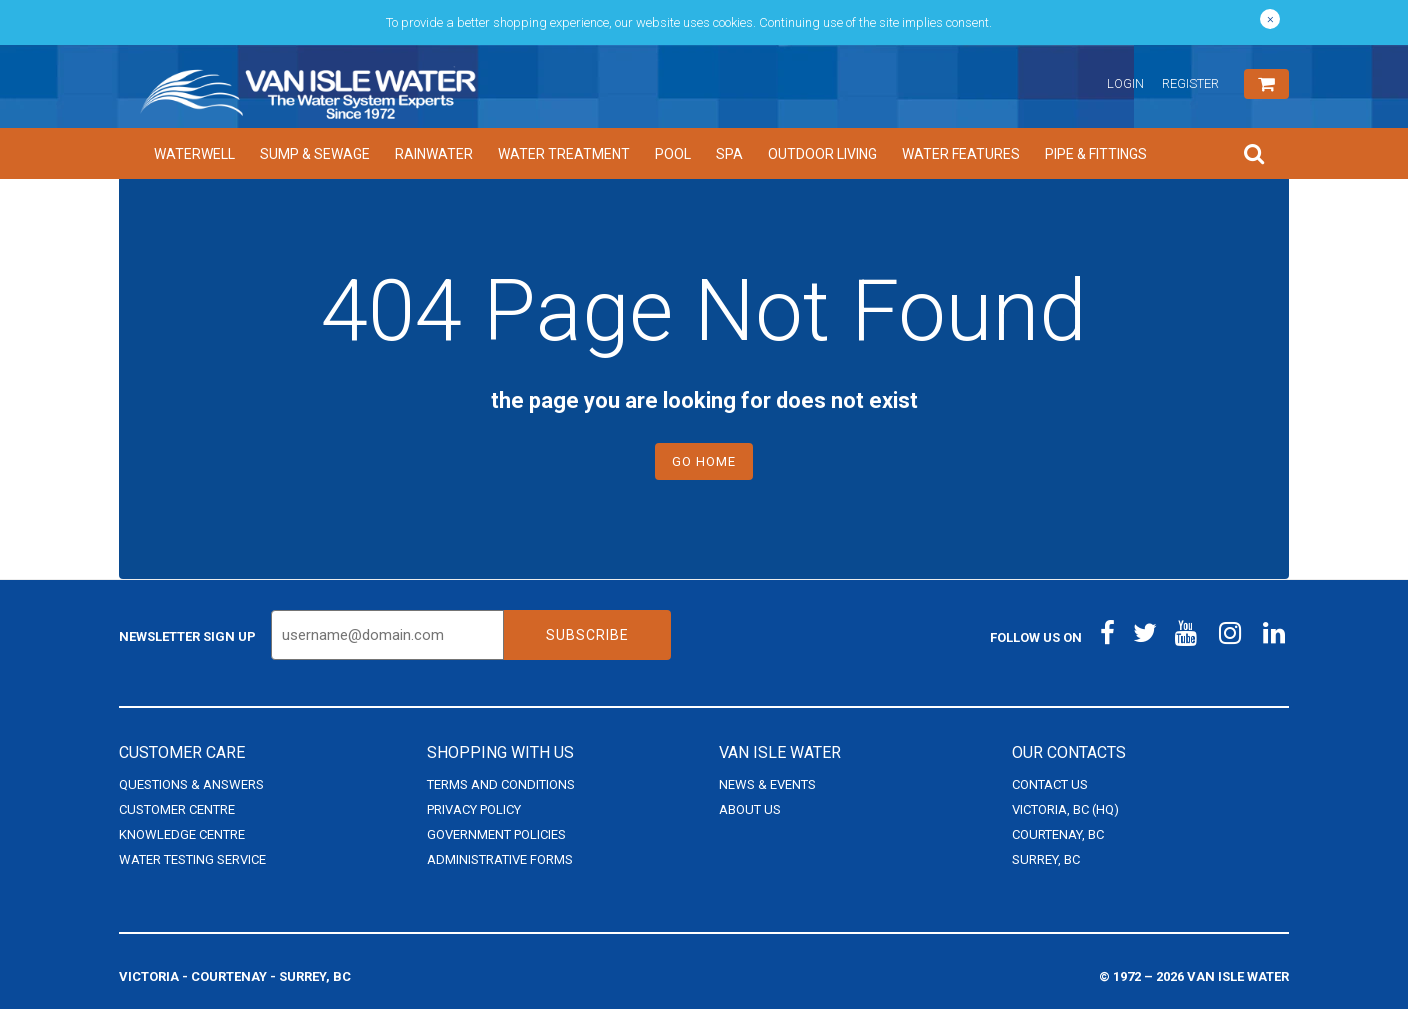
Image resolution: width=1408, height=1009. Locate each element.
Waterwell (194, 154)
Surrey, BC (1046, 859)
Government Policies (496, 834)
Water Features (961, 154)
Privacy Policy (474, 809)
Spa (729, 154)
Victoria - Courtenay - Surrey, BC (235, 976)
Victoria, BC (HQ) (1065, 809)
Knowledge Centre (182, 834)
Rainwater (434, 154)
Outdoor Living (822, 154)
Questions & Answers (191, 784)
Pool (673, 154)
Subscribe (587, 635)
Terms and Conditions (501, 784)
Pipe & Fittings (1096, 154)
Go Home (704, 461)
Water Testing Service (192, 859)
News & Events (767, 784)
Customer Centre (177, 809)
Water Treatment (564, 154)
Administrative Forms (500, 859)
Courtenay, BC (1058, 834)
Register (1190, 83)
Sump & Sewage (315, 154)
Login (1125, 83)
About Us (750, 809)
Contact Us (1050, 784)
